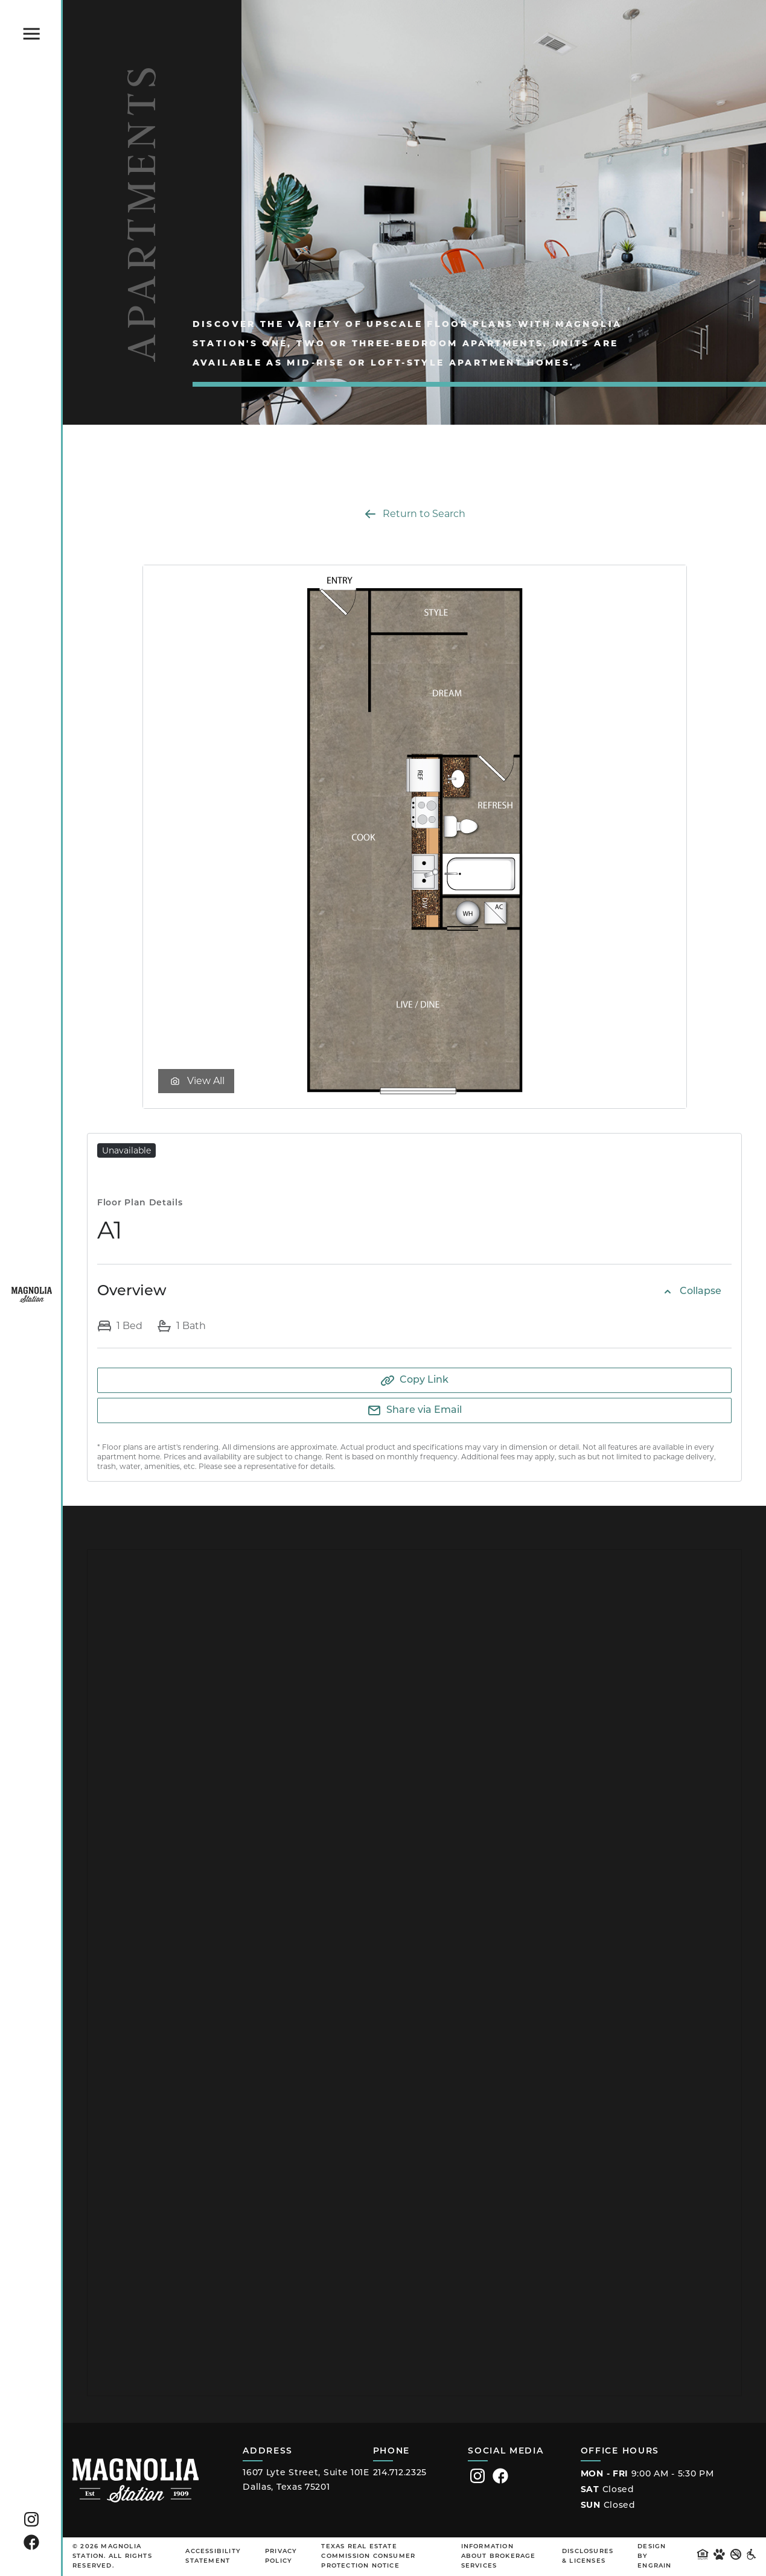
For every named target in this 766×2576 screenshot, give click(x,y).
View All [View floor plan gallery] (196, 1081)
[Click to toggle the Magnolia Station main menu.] (31, 33)
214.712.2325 (400, 2473)
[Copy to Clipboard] (414, 1380)
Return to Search (414, 514)
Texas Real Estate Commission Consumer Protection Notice (368, 2556)
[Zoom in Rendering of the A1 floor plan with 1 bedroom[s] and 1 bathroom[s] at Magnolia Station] (414, 836)
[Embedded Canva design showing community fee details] (414, 1972)
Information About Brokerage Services (498, 2556)
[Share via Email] (414, 1410)
